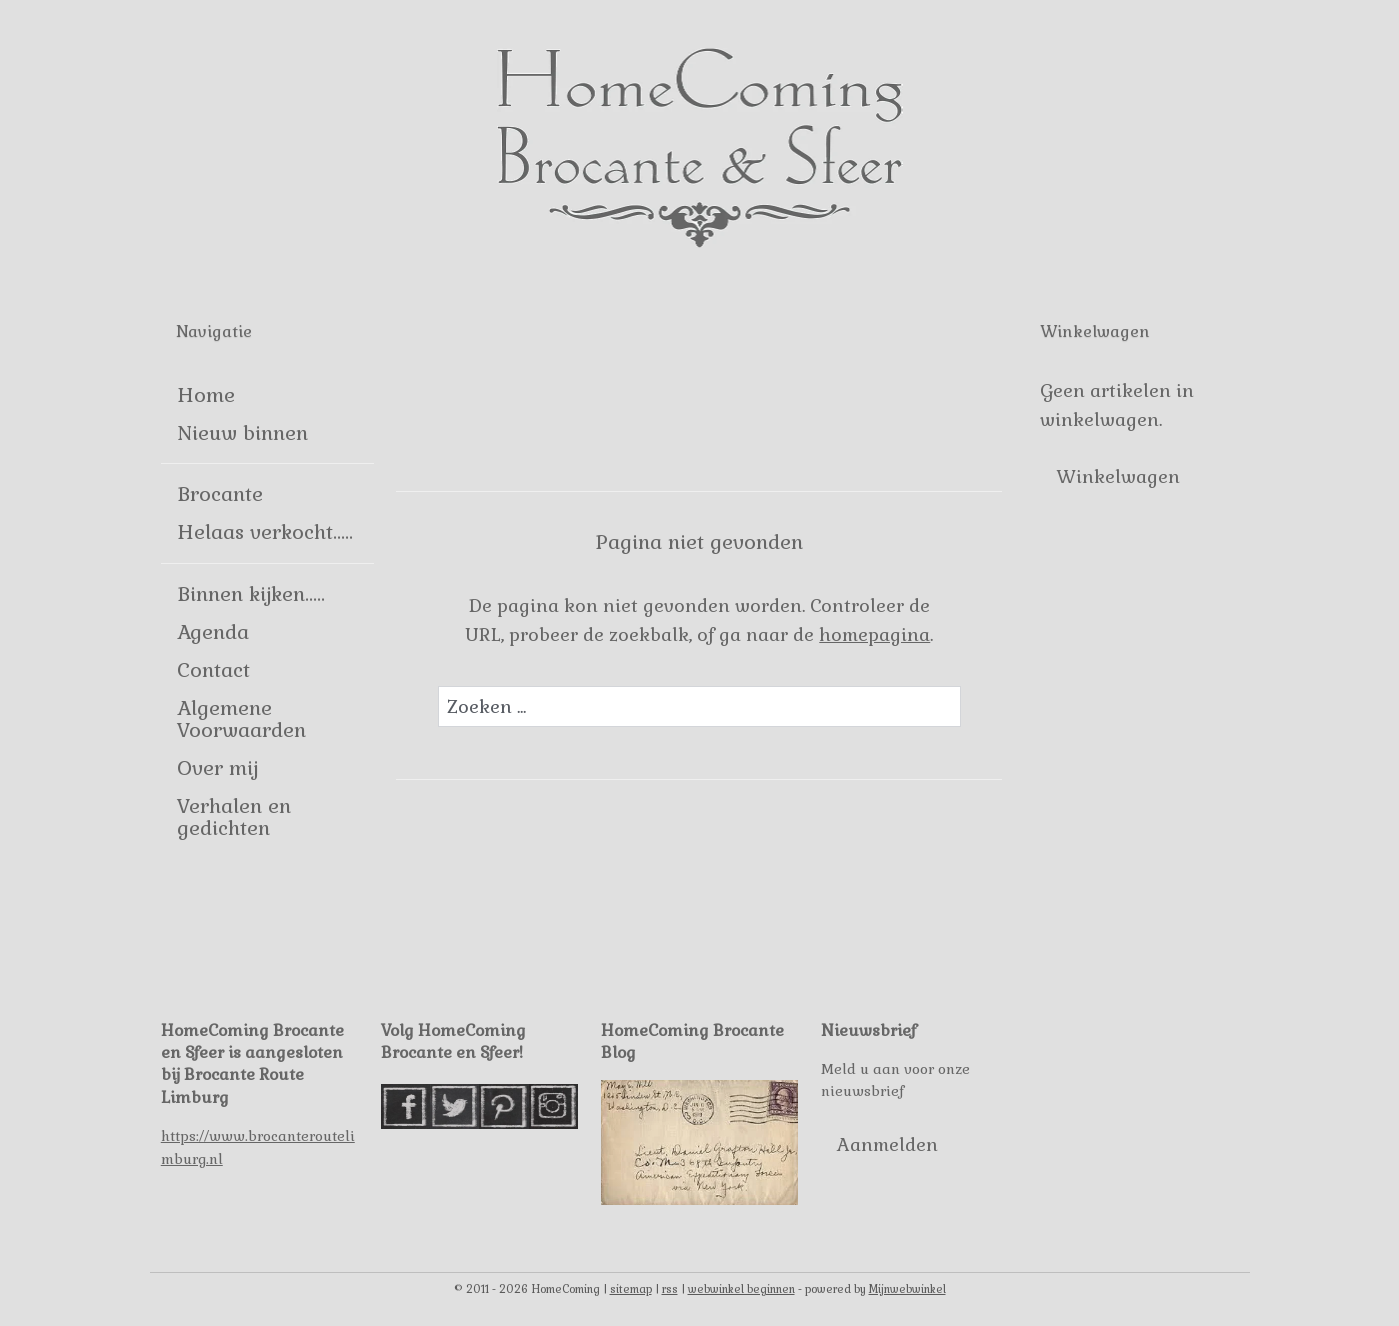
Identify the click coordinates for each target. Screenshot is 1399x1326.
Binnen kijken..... (251, 594)
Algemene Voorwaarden (241, 719)
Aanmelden (887, 1144)
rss (670, 1289)
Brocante (220, 494)
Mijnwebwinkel (907, 1289)
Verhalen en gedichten (234, 817)
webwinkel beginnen (741, 1289)
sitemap (631, 1289)
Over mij (217, 768)
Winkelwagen (1118, 476)
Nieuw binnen (242, 433)
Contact (213, 670)
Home (206, 395)
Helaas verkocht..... (265, 532)
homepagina (874, 634)
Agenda (213, 632)
